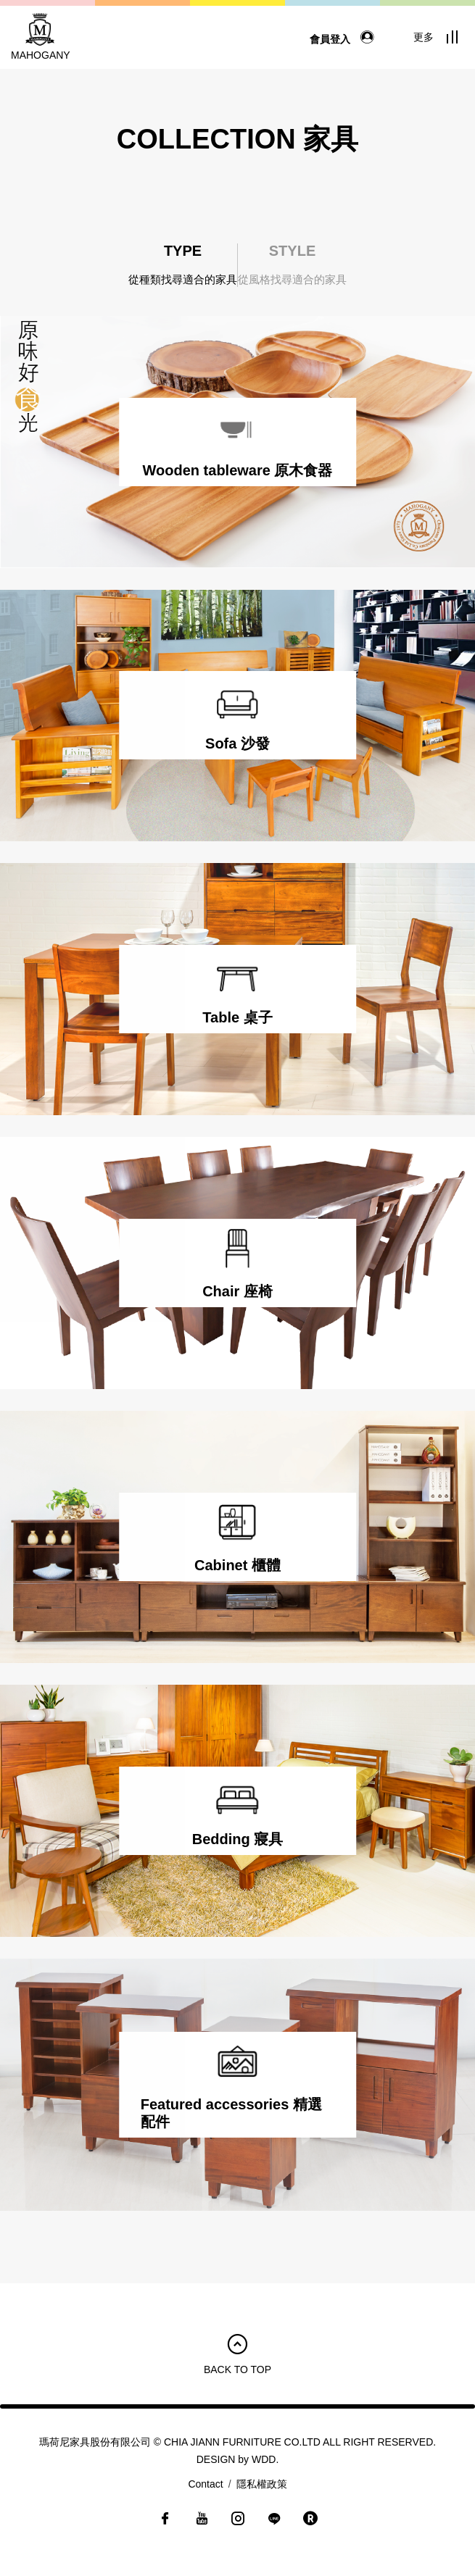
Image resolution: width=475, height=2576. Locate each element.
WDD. (265, 2459)
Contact (205, 2484)
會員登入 (345, 39)
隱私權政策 (261, 2484)
